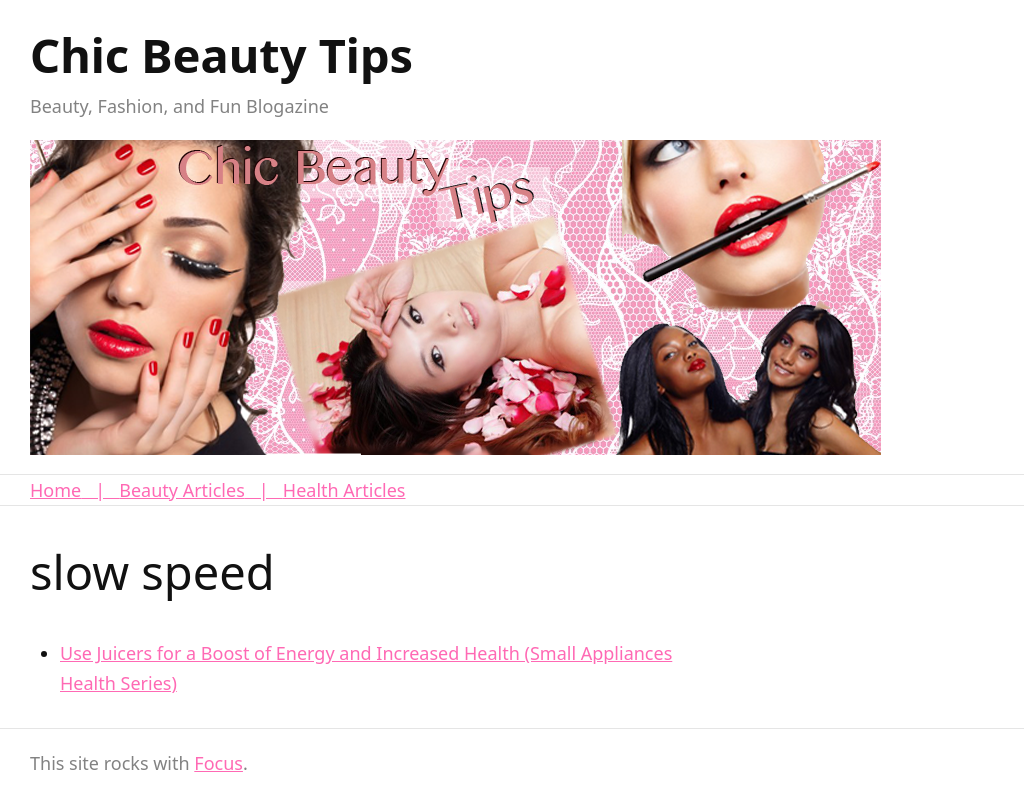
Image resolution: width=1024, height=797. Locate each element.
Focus (218, 763)
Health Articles (344, 490)
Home (55, 490)
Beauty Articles (182, 490)
